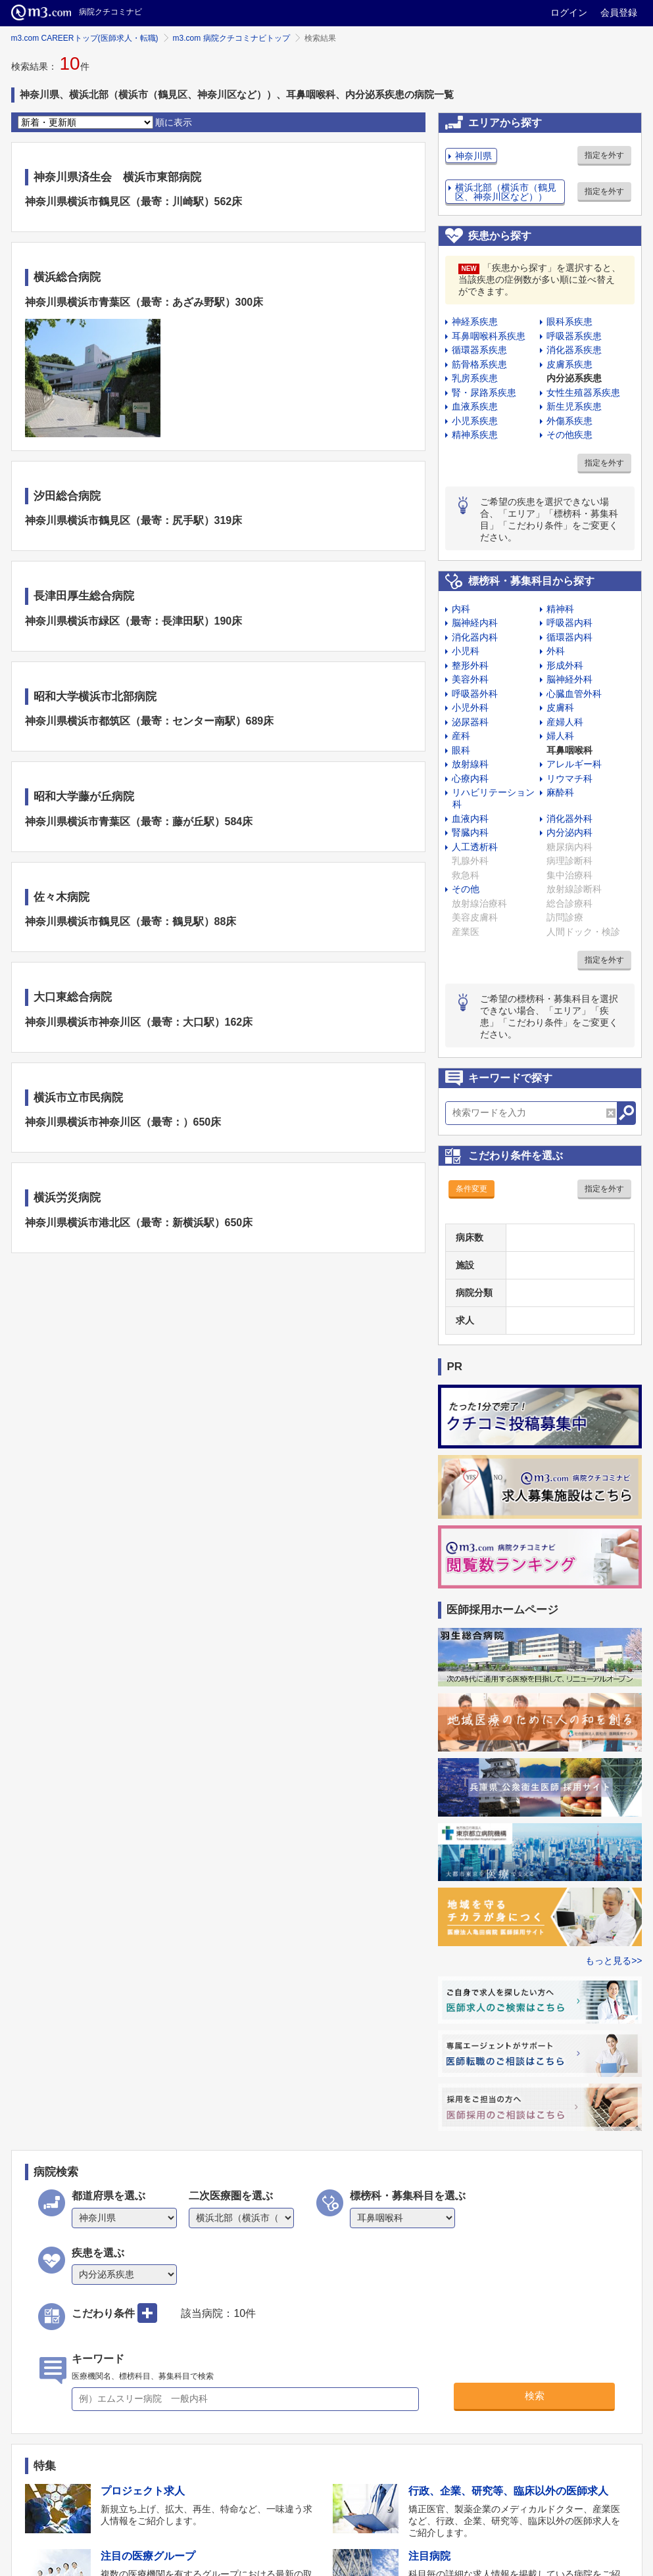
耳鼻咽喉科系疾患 (488, 336)
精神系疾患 (475, 434)
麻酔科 (560, 792)
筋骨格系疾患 (479, 364)
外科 (555, 651)
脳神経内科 (475, 622)
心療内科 (470, 778)
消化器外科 (569, 818)
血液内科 (470, 818)
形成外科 (564, 665)
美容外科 (470, 679)
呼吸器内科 (569, 622)
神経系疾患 (475, 321)
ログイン (568, 12)
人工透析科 (475, 847)
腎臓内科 (470, 832)
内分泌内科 (569, 832)
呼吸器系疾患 (574, 336)
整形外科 (470, 665)
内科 (461, 609)
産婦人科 (564, 722)
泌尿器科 (470, 722)
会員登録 (618, 12)
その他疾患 (569, 434)
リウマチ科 (569, 778)
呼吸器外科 (475, 693)
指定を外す (604, 155)
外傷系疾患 (569, 421)
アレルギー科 (574, 764)
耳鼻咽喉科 (569, 750)
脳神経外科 (569, 679)
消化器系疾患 (574, 350)
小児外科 (470, 707)
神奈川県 (473, 156)
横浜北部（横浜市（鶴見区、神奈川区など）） (505, 192)
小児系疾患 (475, 421)
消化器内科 (475, 637)
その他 (465, 889)
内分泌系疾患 (574, 378)
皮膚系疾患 (569, 364)
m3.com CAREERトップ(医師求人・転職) (84, 38)
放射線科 (470, 764)
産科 (461, 735)
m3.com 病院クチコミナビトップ (231, 38)
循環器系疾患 (479, 350)
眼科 (461, 750)
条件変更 (471, 1188)
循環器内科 (569, 637)
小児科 (465, 651)
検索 (534, 2395)
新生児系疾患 (574, 406)
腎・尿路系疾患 (484, 392)
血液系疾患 (475, 406)
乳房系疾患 (475, 378)
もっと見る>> (613, 1960)
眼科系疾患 (569, 321)
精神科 (560, 609)
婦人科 (560, 735)
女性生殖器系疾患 (583, 392)
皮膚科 (560, 707)
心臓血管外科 (574, 693)
